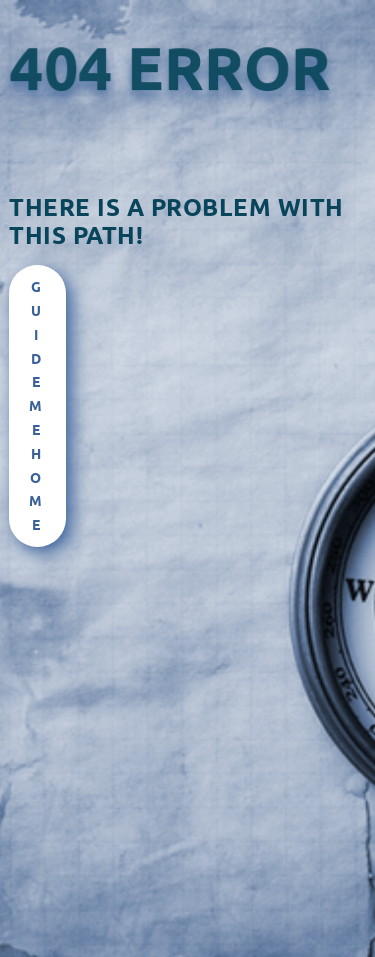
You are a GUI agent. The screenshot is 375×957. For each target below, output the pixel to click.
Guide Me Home (37, 405)
